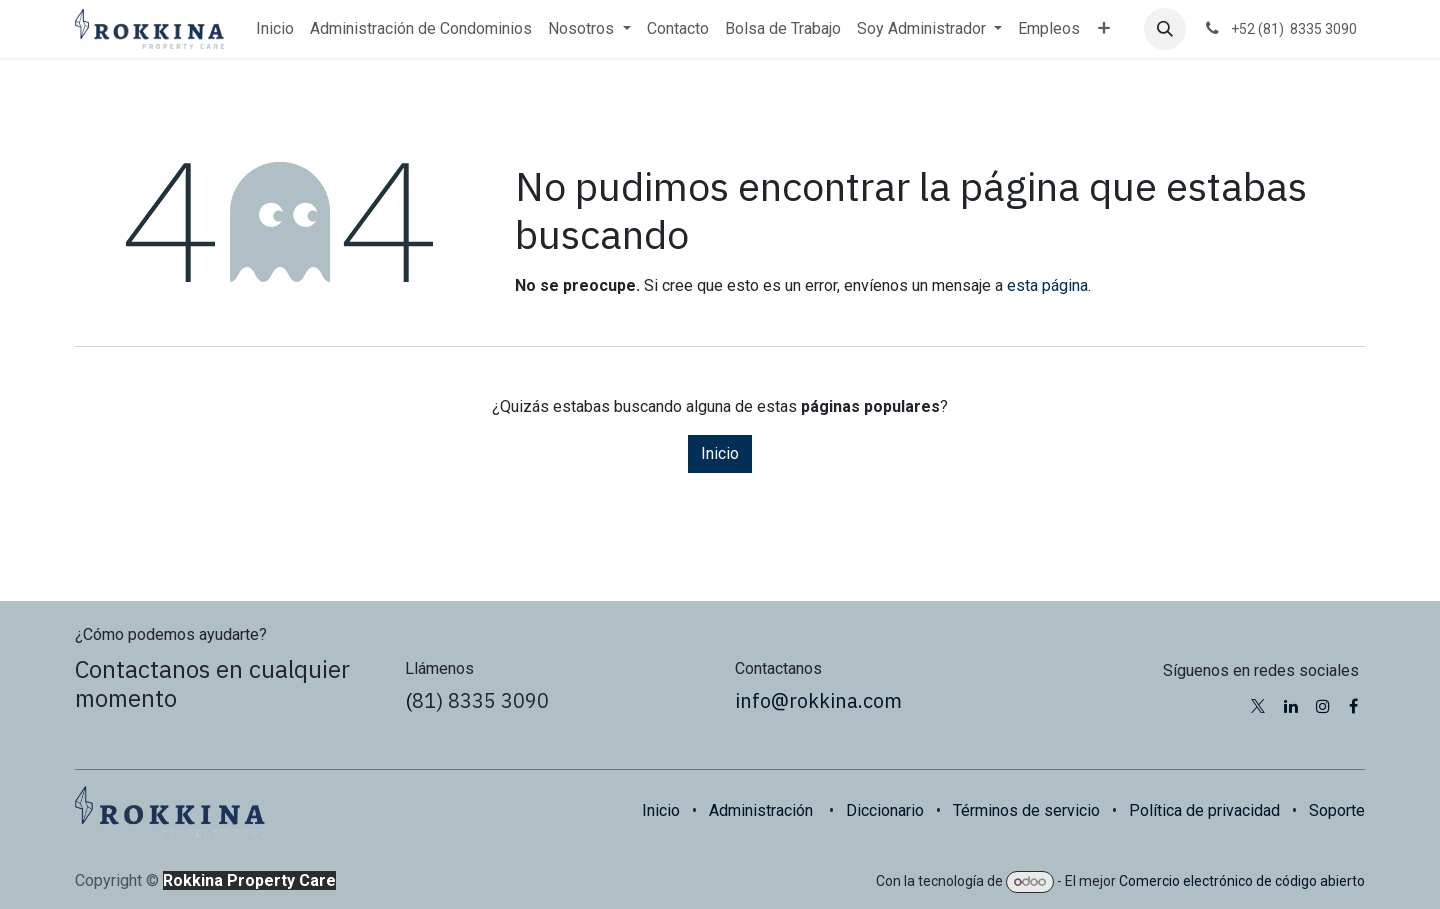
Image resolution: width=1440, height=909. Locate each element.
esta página (1047, 285)
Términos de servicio (1026, 810)
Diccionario (885, 810)
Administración (761, 810)
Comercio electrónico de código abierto (1242, 881)
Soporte (1337, 810)
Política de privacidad (1204, 810)
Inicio (720, 453)
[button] (1165, 29)
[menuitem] (275, 29)
